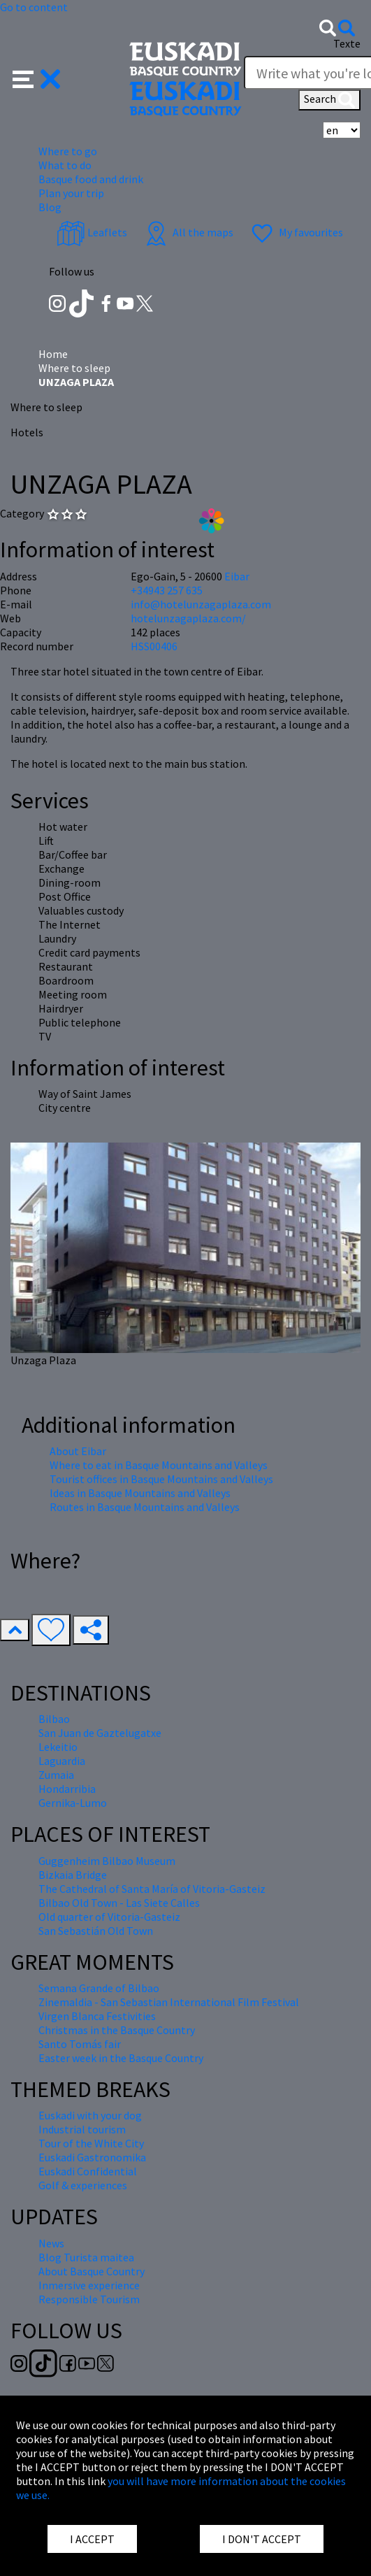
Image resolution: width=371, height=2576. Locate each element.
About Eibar (78, 1451)
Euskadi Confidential (87, 2171)
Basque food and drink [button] (90, 179)
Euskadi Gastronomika (92, 2157)
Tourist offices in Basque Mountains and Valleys (161, 1479)
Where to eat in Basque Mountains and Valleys (159, 1465)
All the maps (187, 232)
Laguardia (61, 1761)
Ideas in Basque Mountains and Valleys (140, 1493)
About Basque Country (91, 2271)
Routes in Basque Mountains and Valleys (145, 1507)
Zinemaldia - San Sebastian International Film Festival (168, 2002)
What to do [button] (65, 165)
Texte (347, 43)
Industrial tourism (82, 2129)
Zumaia (56, 1775)
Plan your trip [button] (71, 193)
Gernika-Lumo (72, 1803)
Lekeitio (58, 1747)
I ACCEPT (92, 2539)
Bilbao (54, 1719)
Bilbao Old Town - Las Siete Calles (119, 1903)
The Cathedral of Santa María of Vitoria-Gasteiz (151, 1889)
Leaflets (92, 232)
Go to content (34, 7)
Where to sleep (74, 368)
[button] (36, 78)
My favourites (295, 232)
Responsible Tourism (89, 2299)
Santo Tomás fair (79, 2044)
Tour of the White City (91, 2143)
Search (329, 100)
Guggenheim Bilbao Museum (106, 1861)
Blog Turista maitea (86, 2257)
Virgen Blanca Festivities (97, 2016)
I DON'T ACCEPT (261, 2539)
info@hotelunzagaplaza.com (201, 604)
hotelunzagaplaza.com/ (188, 618)
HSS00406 (154, 646)
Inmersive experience (89, 2285)
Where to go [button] (67, 151)
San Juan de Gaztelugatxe (99, 1733)
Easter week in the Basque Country (120, 2058)
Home (53, 354)
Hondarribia (67, 1789)
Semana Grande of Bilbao (98, 1988)
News (51, 2243)
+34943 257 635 (167, 590)
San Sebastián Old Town (95, 1931)
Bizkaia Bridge (72, 1875)
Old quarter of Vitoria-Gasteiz (109, 1917)
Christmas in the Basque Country (116, 2030)
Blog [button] (49, 207)
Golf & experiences (82, 2185)
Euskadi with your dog (90, 2115)
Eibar (236, 576)
